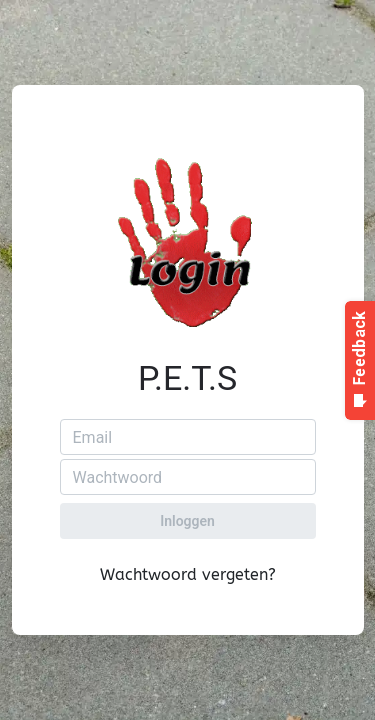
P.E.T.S (187, 378)
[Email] (188, 437)
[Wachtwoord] (188, 477)
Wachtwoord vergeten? (188, 574)
